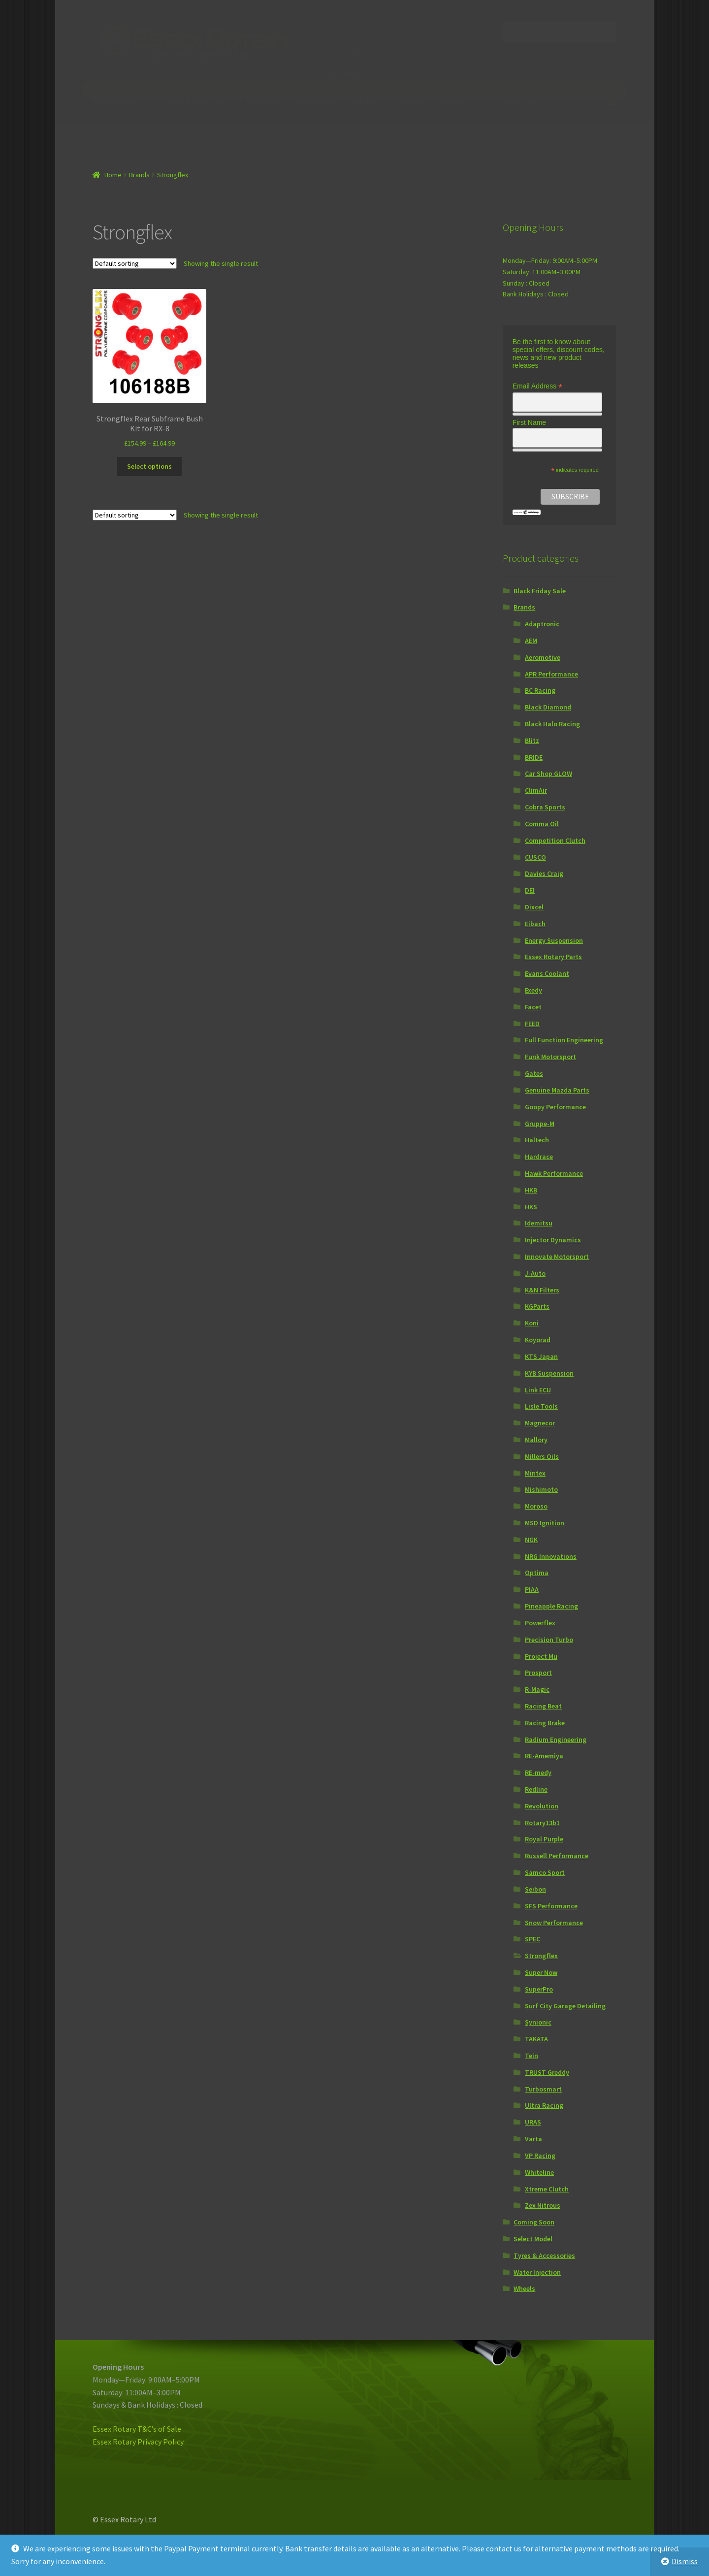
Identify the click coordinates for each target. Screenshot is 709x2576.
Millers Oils (542, 1456)
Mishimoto (541, 1489)
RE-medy (538, 1772)
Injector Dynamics (553, 1239)
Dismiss (685, 2561)
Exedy (533, 990)
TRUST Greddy (547, 2072)
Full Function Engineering (564, 1039)
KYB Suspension (549, 1373)
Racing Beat (543, 1706)
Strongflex (541, 1955)
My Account (374, 31)
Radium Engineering (555, 1739)
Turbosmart (543, 2089)
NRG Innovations (551, 1556)
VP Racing (540, 2155)
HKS (531, 1206)
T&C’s (458, 31)
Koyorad (537, 1339)
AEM (531, 640)
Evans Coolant (547, 973)
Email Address (538, 386)
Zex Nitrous (312, 101)
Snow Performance (554, 1922)
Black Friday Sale (540, 590)
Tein (531, 2055)
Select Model (114, 101)
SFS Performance (551, 1905)
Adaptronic (542, 623)
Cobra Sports (545, 807)
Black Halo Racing (552, 723)
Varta (533, 2138)
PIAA (532, 1589)
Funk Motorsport (550, 1056)
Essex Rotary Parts (197, 101)
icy (179, 2442)
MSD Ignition (544, 1522)
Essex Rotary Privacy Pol (134, 2442)
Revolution (541, 1806)
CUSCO (535, 857)
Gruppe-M (539, 1123)
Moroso (536, 1506)
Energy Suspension (554, 940)
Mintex (535, 1473)
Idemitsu (261, 101)
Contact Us (421, 31)
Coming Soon (534, 2222)
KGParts (537, 1306)
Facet (533, 1006)
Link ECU (364, 101)
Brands (452, 101)
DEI (530, 890)
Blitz (532, 740)
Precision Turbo (549, 1639)
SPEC (532, 1938)
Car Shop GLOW (548, 773)
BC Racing (540, 690)
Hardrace (539, 1156)
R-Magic (537, 1689)
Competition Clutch (555, 840)
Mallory (536, 1439)
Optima (536, 1572)
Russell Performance (556, 1855)
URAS (533, 2122)
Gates (534, 1073)
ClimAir (536, 790)
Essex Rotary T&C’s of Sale (137, 2429)
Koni (532, 1323)
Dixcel (534, 906)
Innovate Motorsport (557, 1256)
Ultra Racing (544, 2105)
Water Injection (537, 2272)
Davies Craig (544, 873)
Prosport (538, 1672)
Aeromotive (542, 657)
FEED (532, 1023)
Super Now (541, 1972)
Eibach (535, 923)
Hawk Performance (554, 1173)
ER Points (394, 51)
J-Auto (535, 1273)
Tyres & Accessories (544, 2255)
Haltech (409, 101)
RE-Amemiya (544, 1755)
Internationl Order (352, 72)
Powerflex (540, 1622)
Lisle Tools (541, 1406)
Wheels (524, 2288)
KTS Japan (541, 1356)
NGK (531, 1539)
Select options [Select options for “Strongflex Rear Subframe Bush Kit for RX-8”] (149, 466)
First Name (529, 422)
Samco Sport (545, 1872)
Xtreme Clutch (547, 2189)
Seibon (535, 1889)
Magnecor (540, 1422)
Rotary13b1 (542, 1822)
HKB (531, 1190)
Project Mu (541, 1656)
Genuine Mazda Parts (557, 1090)
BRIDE (534, 757)
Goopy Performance (555, 1106)
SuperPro (539, 1989)
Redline (536, 1789)
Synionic (538, 2022)
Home (335, 31)
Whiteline (539, 2172)
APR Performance (551, 674)
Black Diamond (548, 707)
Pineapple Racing (551, 1606)
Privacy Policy (346, 51)
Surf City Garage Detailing (565, 2005)
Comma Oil (542, 823)
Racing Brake (545, 1722)
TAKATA (536, 2038)
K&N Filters (542, 1290)
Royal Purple (544, 1839)
